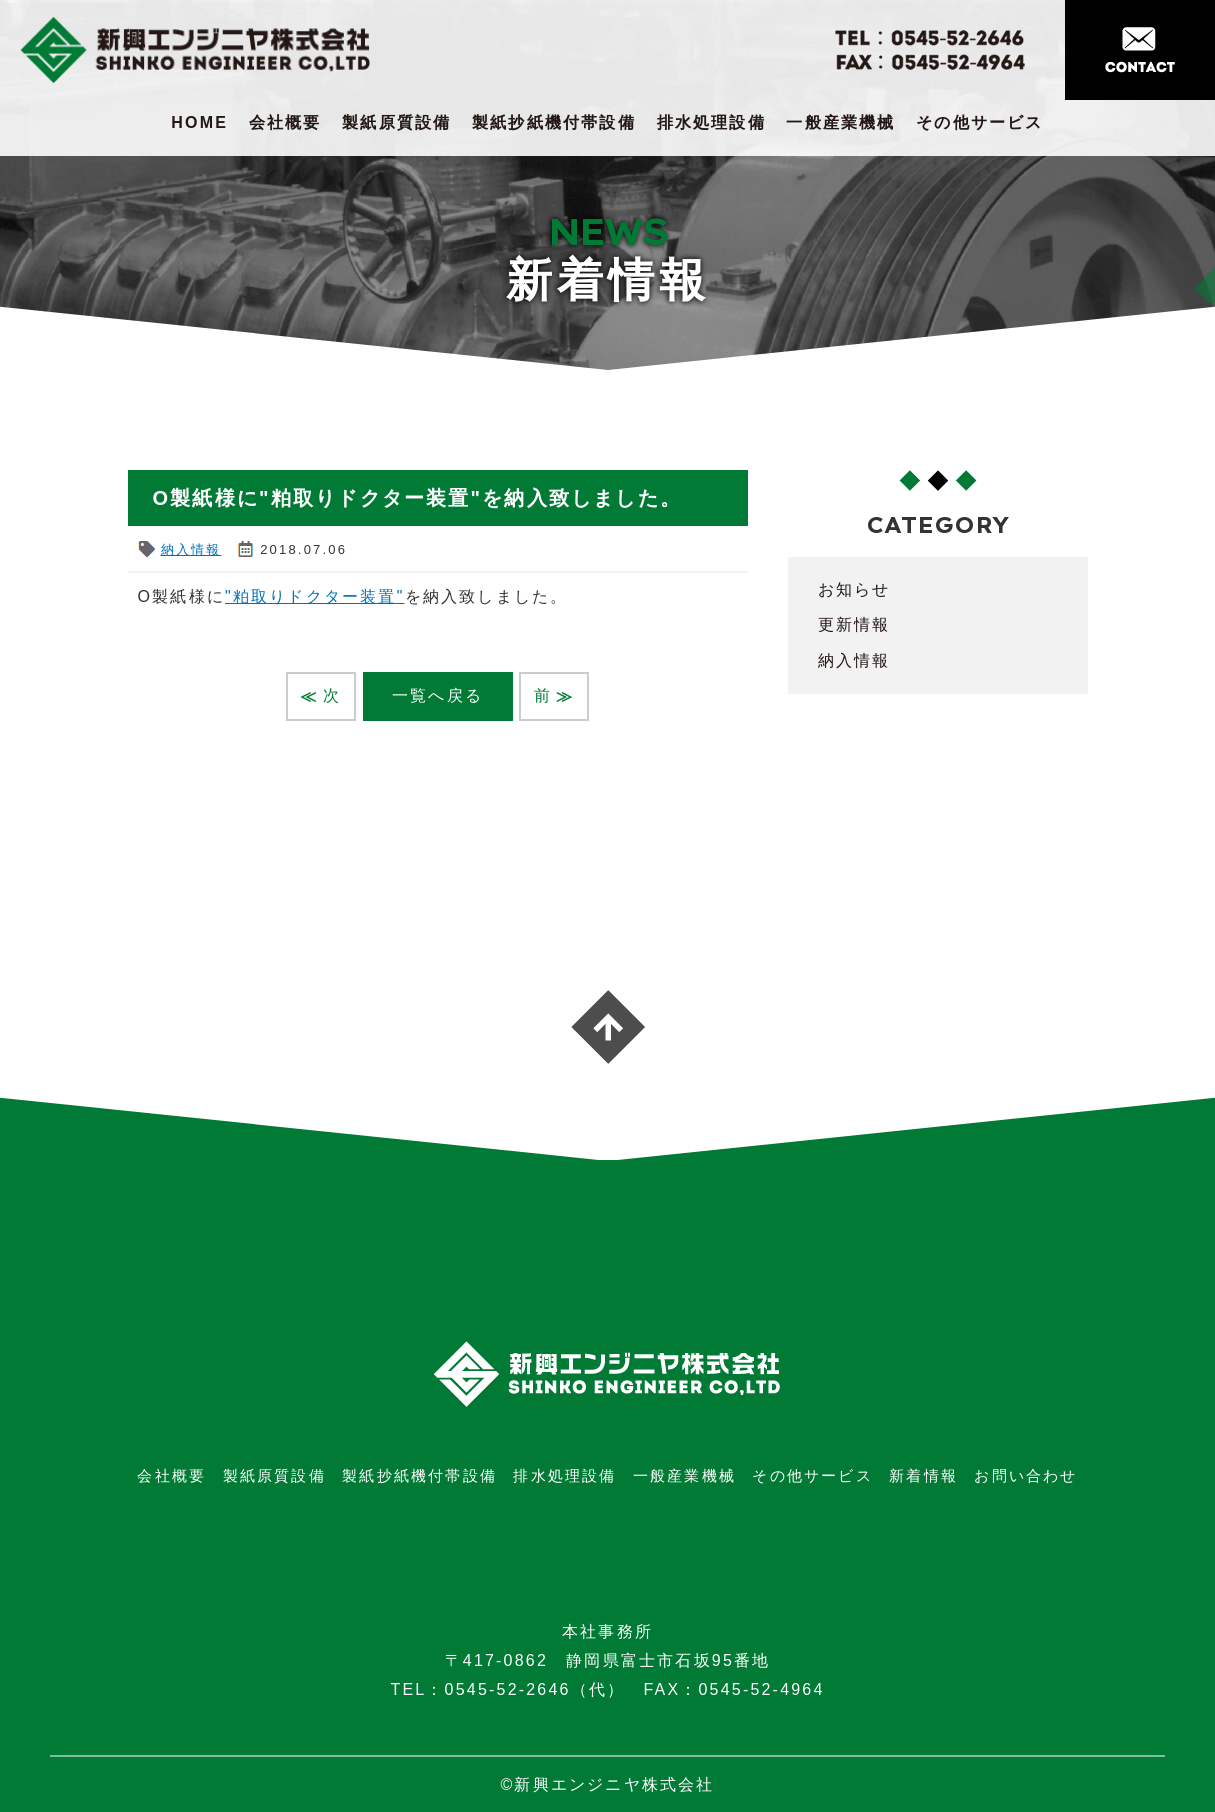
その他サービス (979, 122)
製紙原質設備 (396, 122)
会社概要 (285, 122)
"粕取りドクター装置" (315, 596)
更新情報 (854, 624)
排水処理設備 (711, 122)
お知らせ (854, 589)
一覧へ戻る (437, 695)
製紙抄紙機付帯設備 (554, 122)
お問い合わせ (1025, 1475)
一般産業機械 (840, 122)
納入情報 (191, 549)
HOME (199, 122)
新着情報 (923, 1475)
